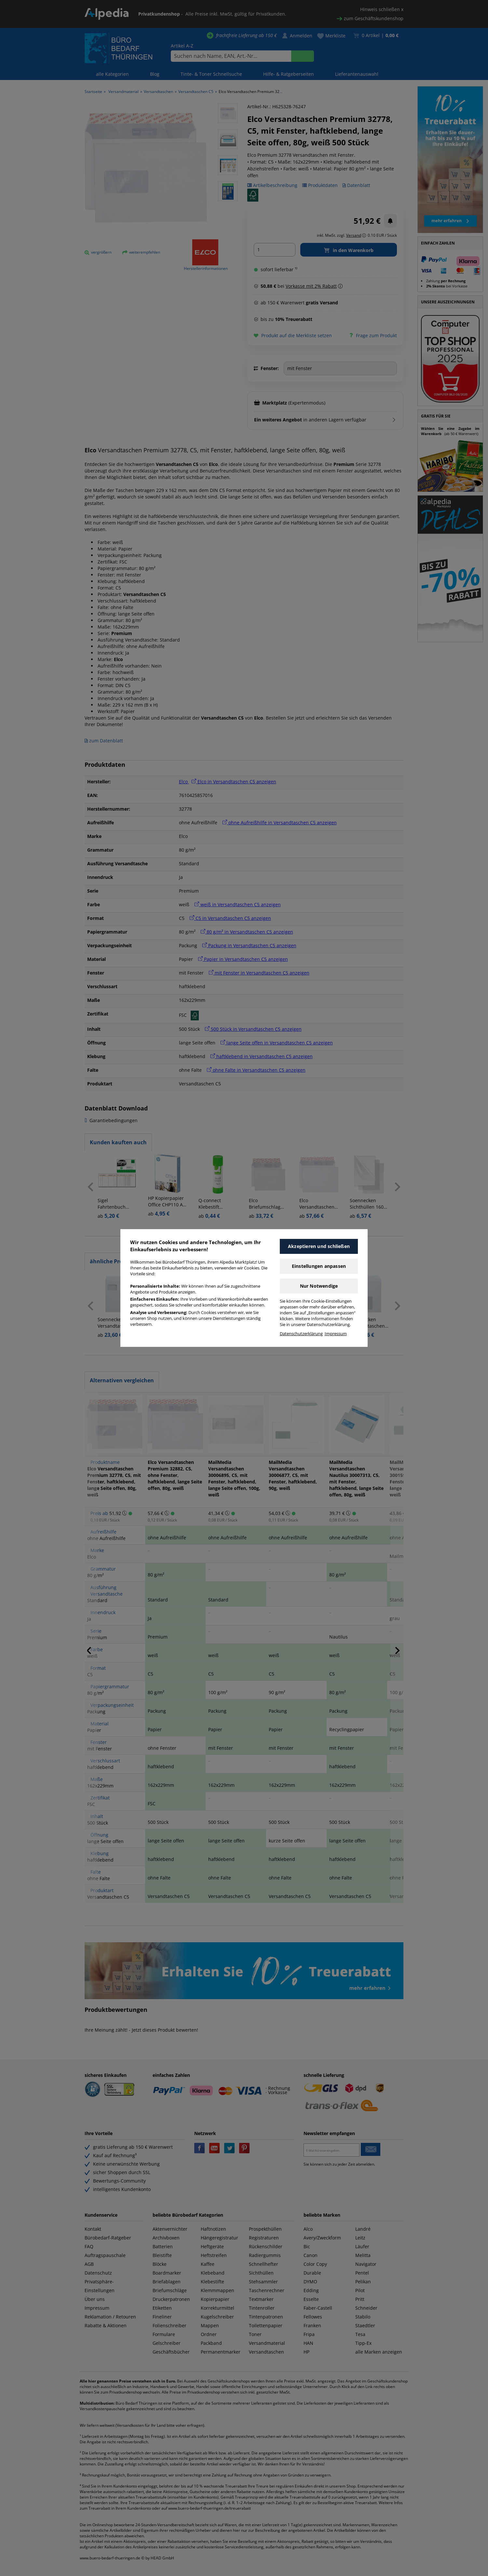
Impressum (336, 1333)
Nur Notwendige (319, 1286)
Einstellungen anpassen (319, 1266)
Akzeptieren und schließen (319, 1246)
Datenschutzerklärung (301, 1333)
